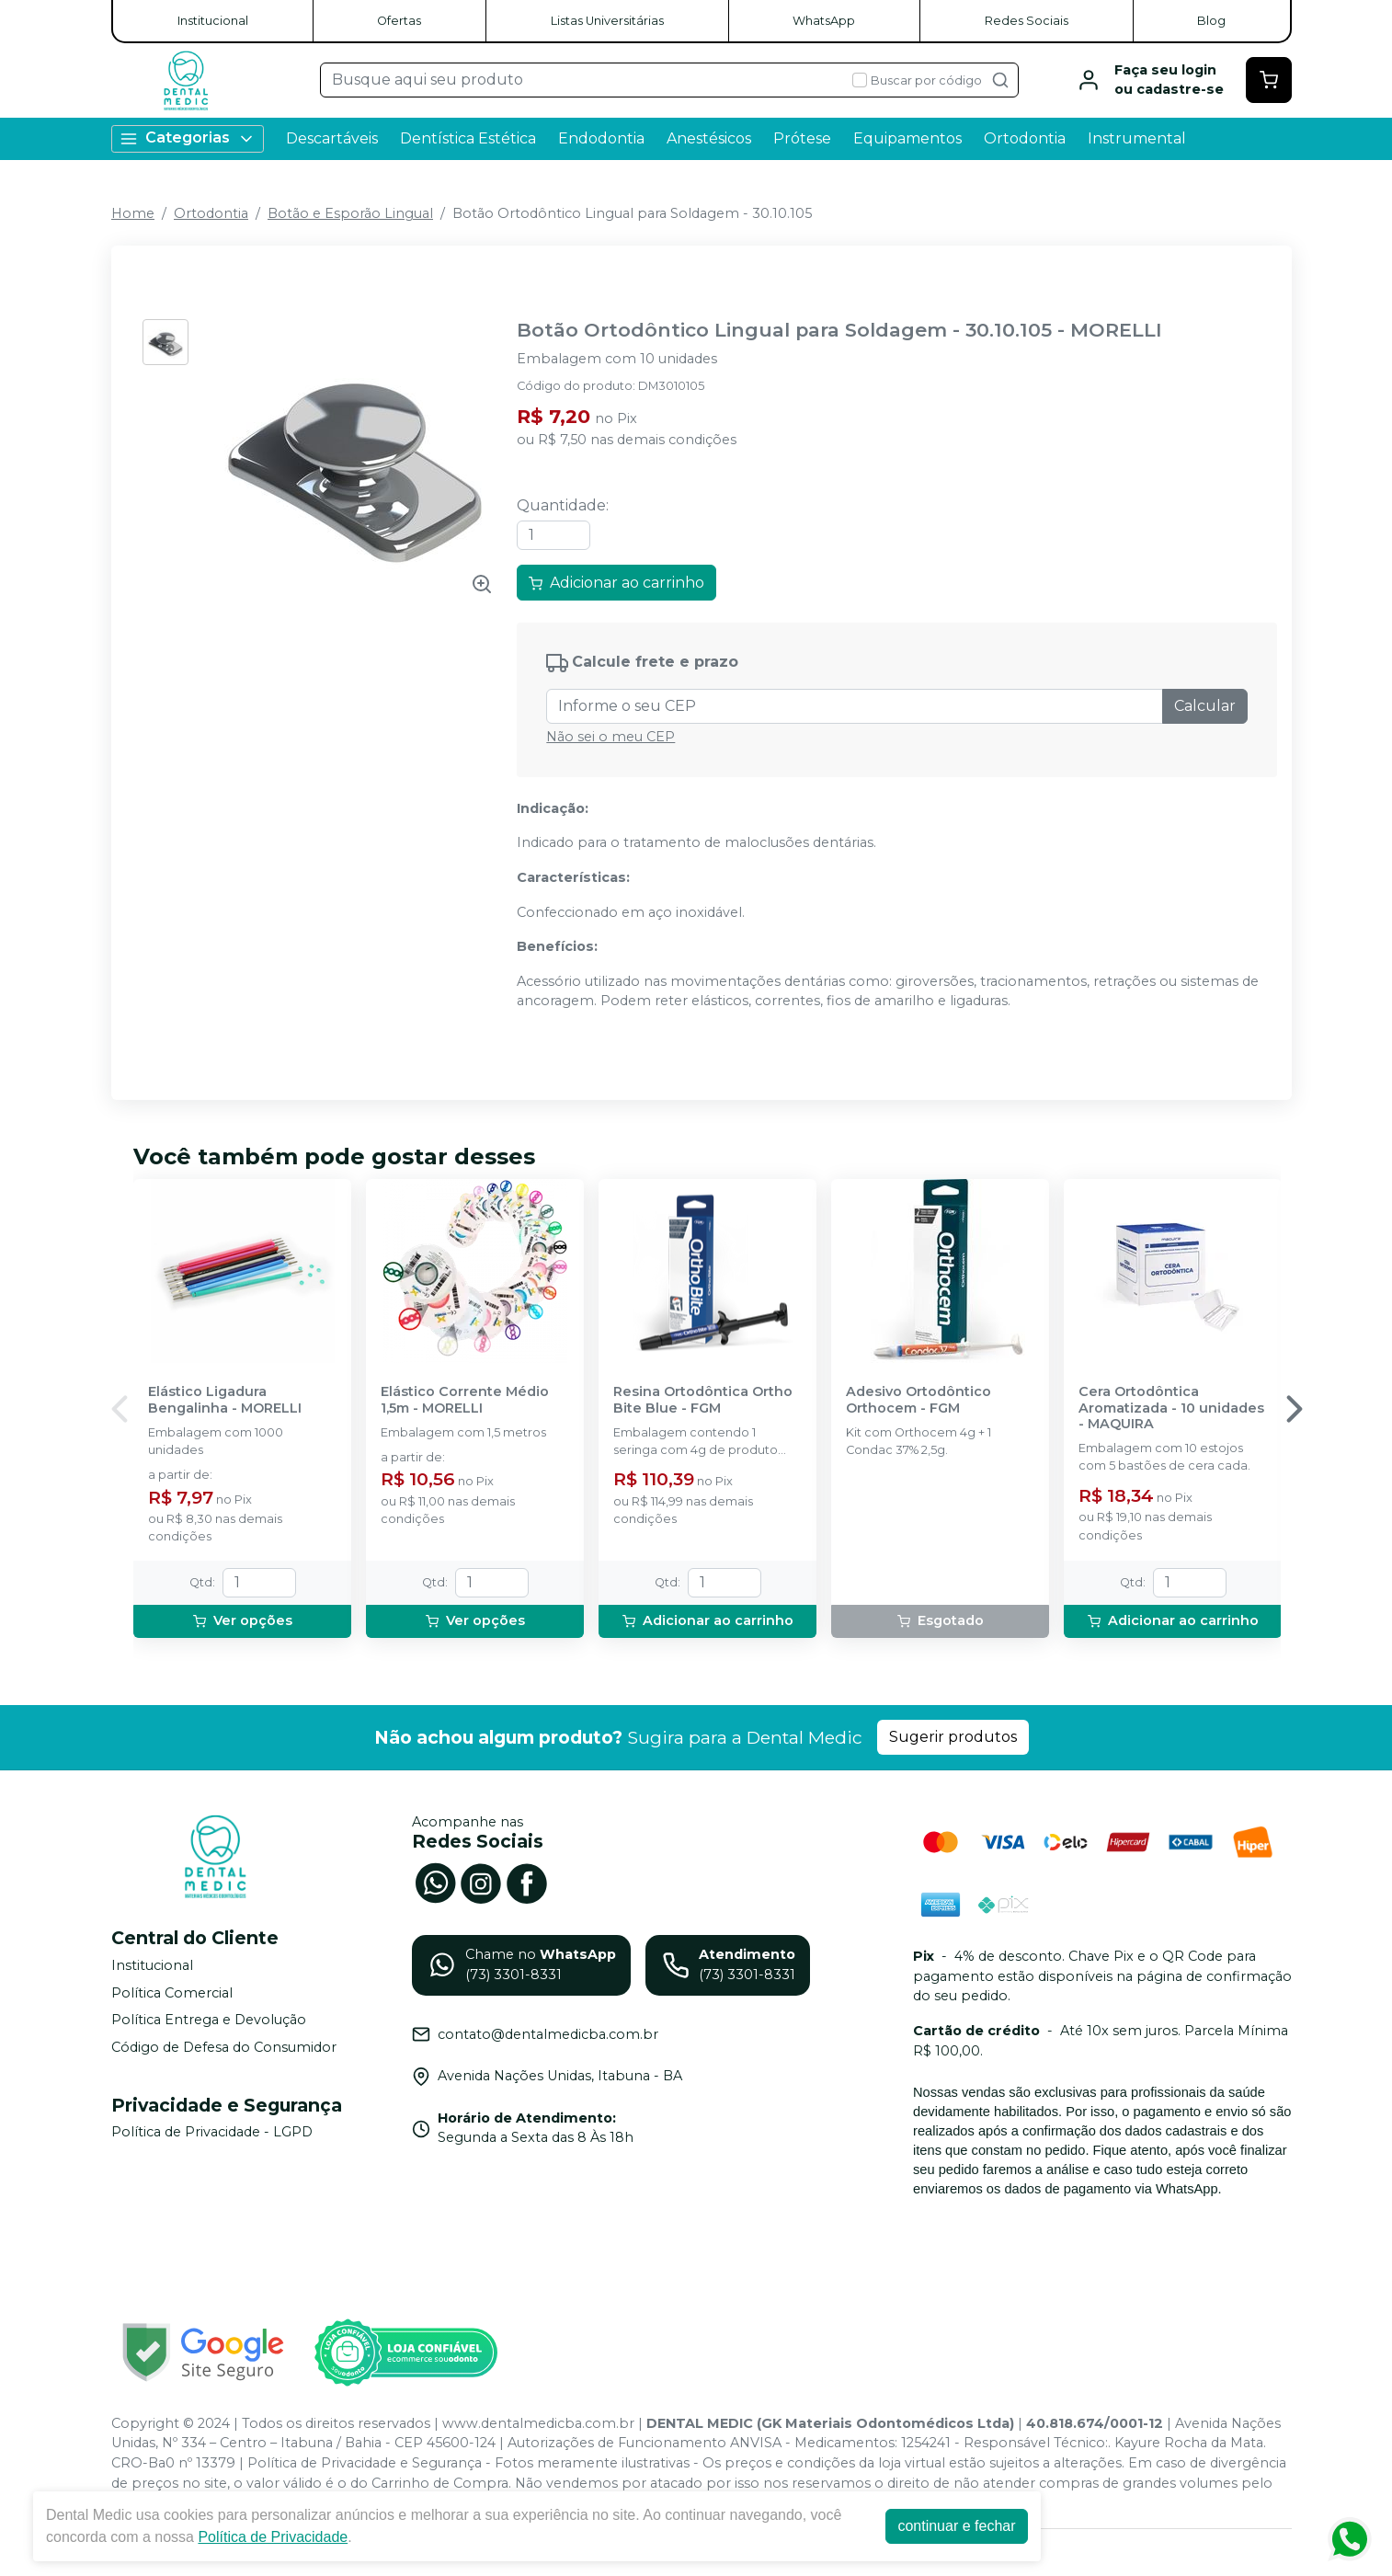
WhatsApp (824, 21)
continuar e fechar (956, 2526)
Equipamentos (907, 138)
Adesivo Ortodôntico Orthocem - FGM (918, 1399)
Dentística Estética (468, 138)
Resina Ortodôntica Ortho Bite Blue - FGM (703, 1399)
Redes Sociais (1026, 21)
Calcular (1205, 706)
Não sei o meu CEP (610, 736)
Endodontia (601, 138)
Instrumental (1137, 138)
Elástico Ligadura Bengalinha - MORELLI (225, 1399)
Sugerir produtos (953, 1737)
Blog (1211, 21)
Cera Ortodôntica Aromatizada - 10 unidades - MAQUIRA (1171, 1408)
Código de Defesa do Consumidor (224, 2047)
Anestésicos (709, 138)
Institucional (212, 21)
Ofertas (399, 21)
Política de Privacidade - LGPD (212, 2132)
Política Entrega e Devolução (208, 2019)
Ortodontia (1025, 138)
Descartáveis (332, 138)
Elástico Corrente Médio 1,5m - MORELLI (465, 1399)
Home (132, 213)
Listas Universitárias (607, 21)
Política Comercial (172, 1993)
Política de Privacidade (273, 2537)
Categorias (188, 138)
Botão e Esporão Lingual (350, 213)
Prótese (802, 138)
